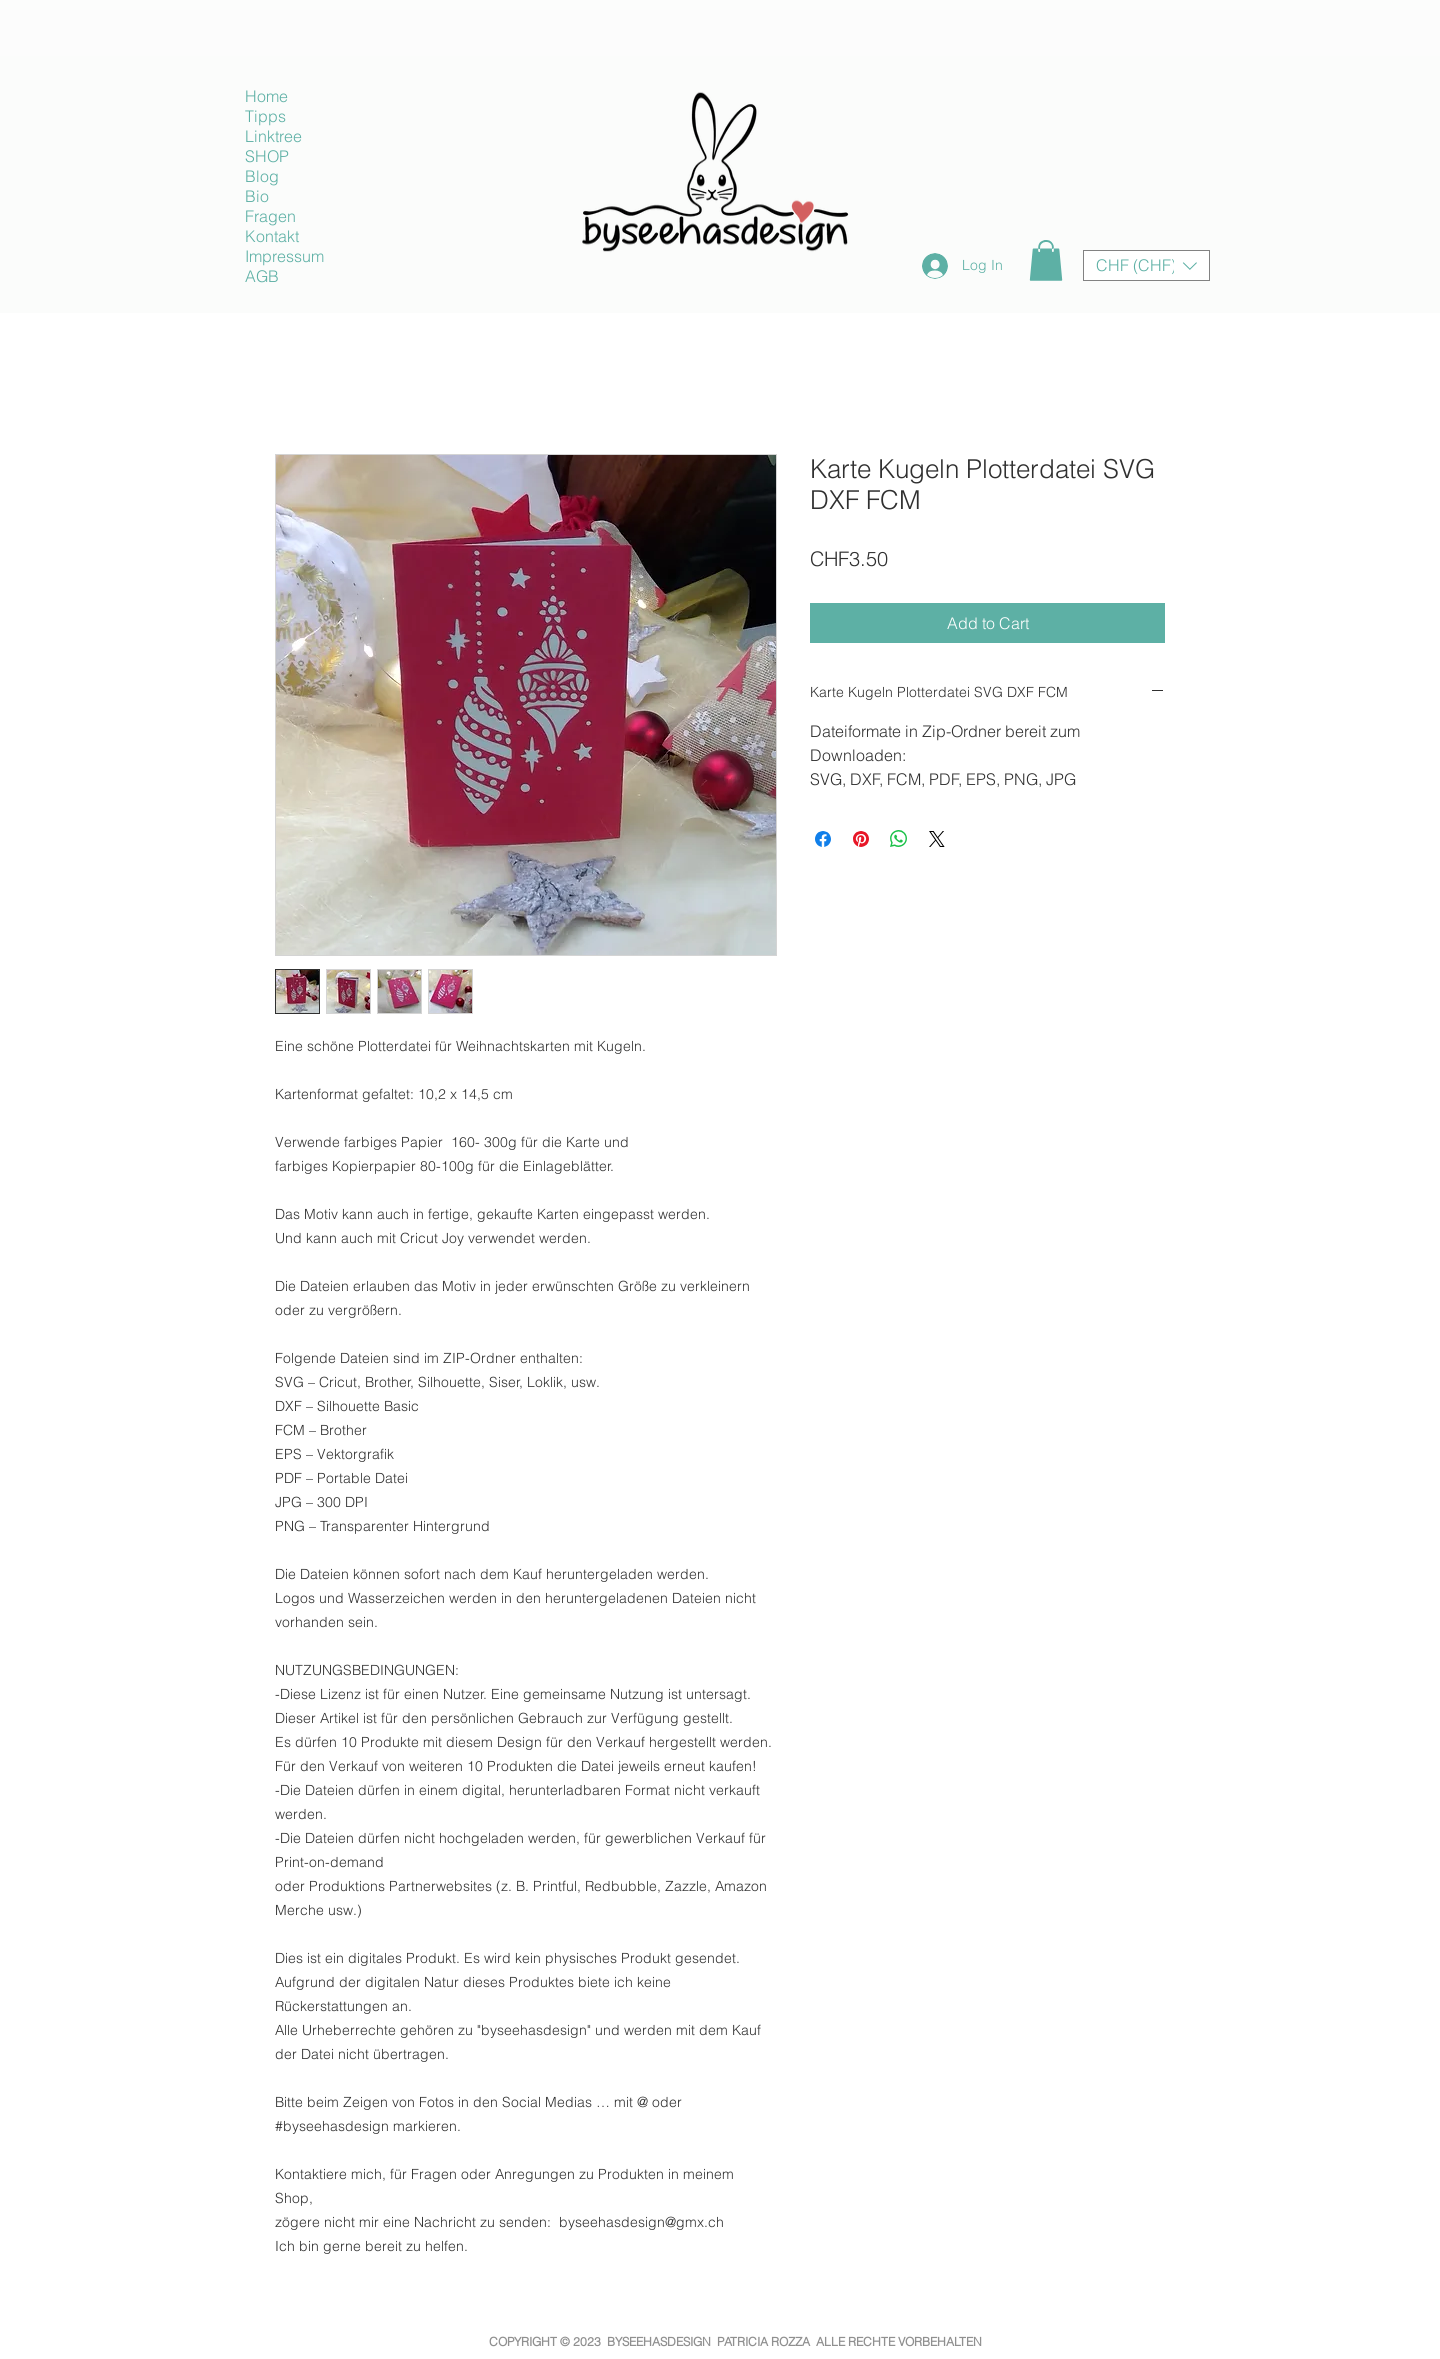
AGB (262, 276)
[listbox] (1146, 265)
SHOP (267, 156)
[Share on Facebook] (823, 839)
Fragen (270, 216)
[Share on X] (937, 839)
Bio (257, 196)
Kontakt (272, 236)
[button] (1046, 260)
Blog (262, 176)
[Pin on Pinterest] (861, 839)
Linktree (273, 136)
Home (266, 96)
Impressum (284, 256)
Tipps (265, 116)
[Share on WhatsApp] (899, 839)
